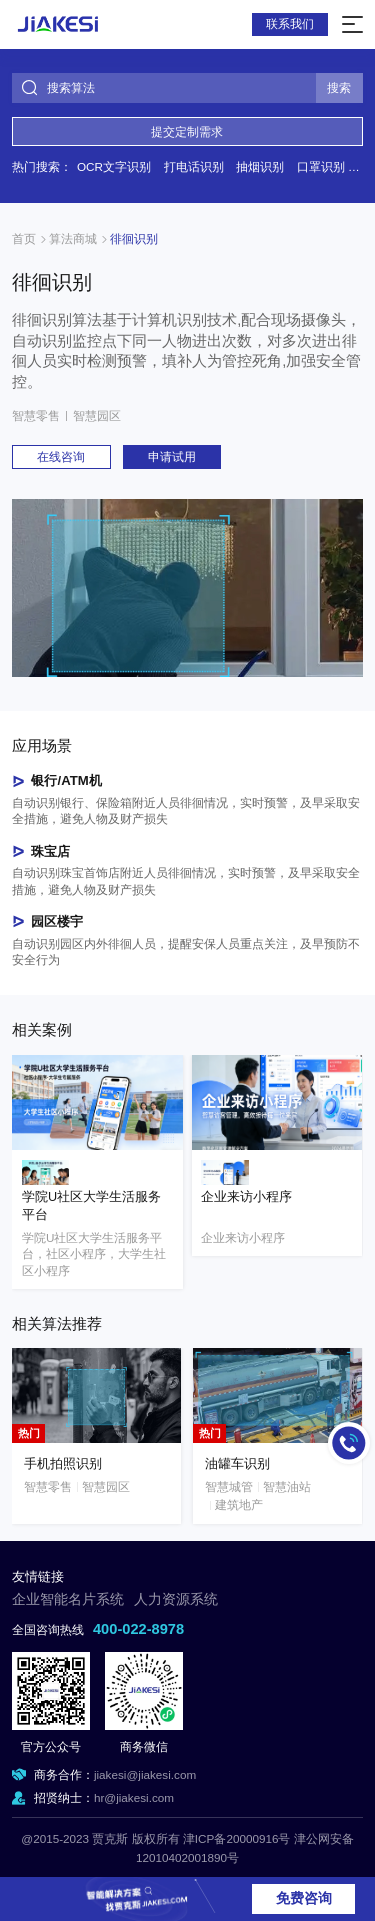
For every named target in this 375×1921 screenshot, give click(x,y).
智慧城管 (229, 1486)
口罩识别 (321, 166)
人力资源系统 (176, 1599)
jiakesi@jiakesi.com (145, 1774)
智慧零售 (36, 415)
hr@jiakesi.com (134, 1797)
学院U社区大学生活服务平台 (91, 1206)
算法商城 (73, 239)
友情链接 (38, 1577)
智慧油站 (287, 1486)
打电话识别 (194, 166)
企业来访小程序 (246, 1197)
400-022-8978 (138, 1629)
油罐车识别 (237, 1463)
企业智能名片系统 (68, 1599)
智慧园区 (97, 415)
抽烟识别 (260, 166)
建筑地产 (239, 1504)
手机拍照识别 (63, 1463)
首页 (24, 239)
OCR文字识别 (114, 166)
